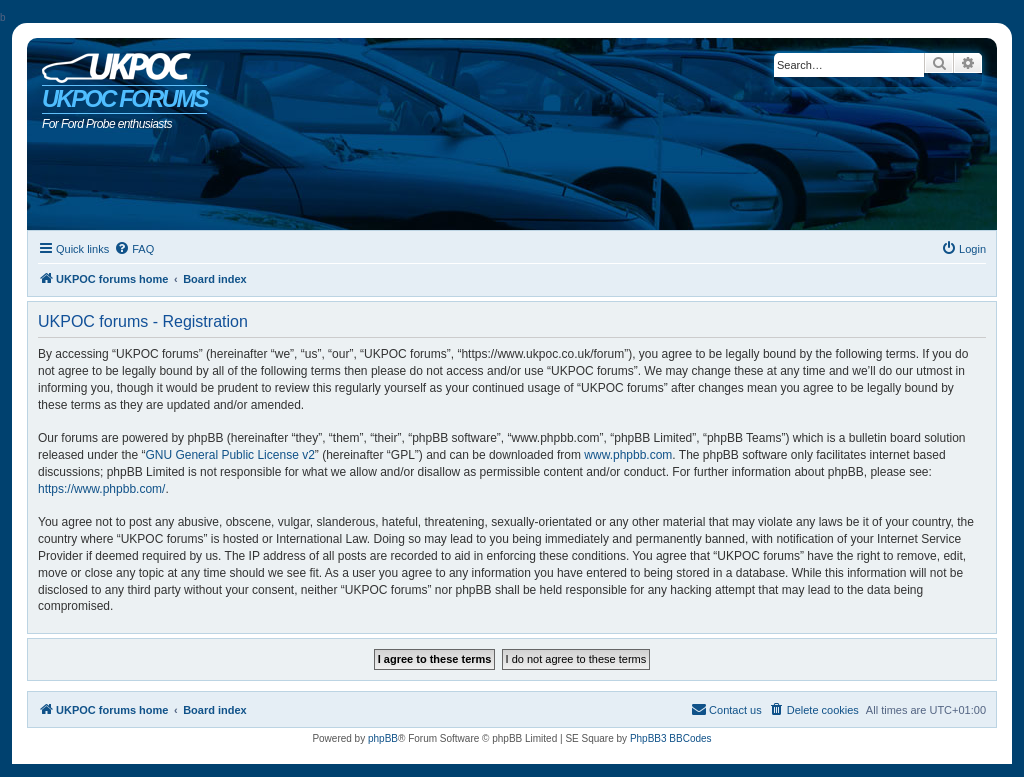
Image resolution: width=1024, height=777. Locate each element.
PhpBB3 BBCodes (671, 738)
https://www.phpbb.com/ (101, 489)
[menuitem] (134, 249)
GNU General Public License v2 (229, 455)
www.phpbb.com (628, 455)
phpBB (383, 738)
